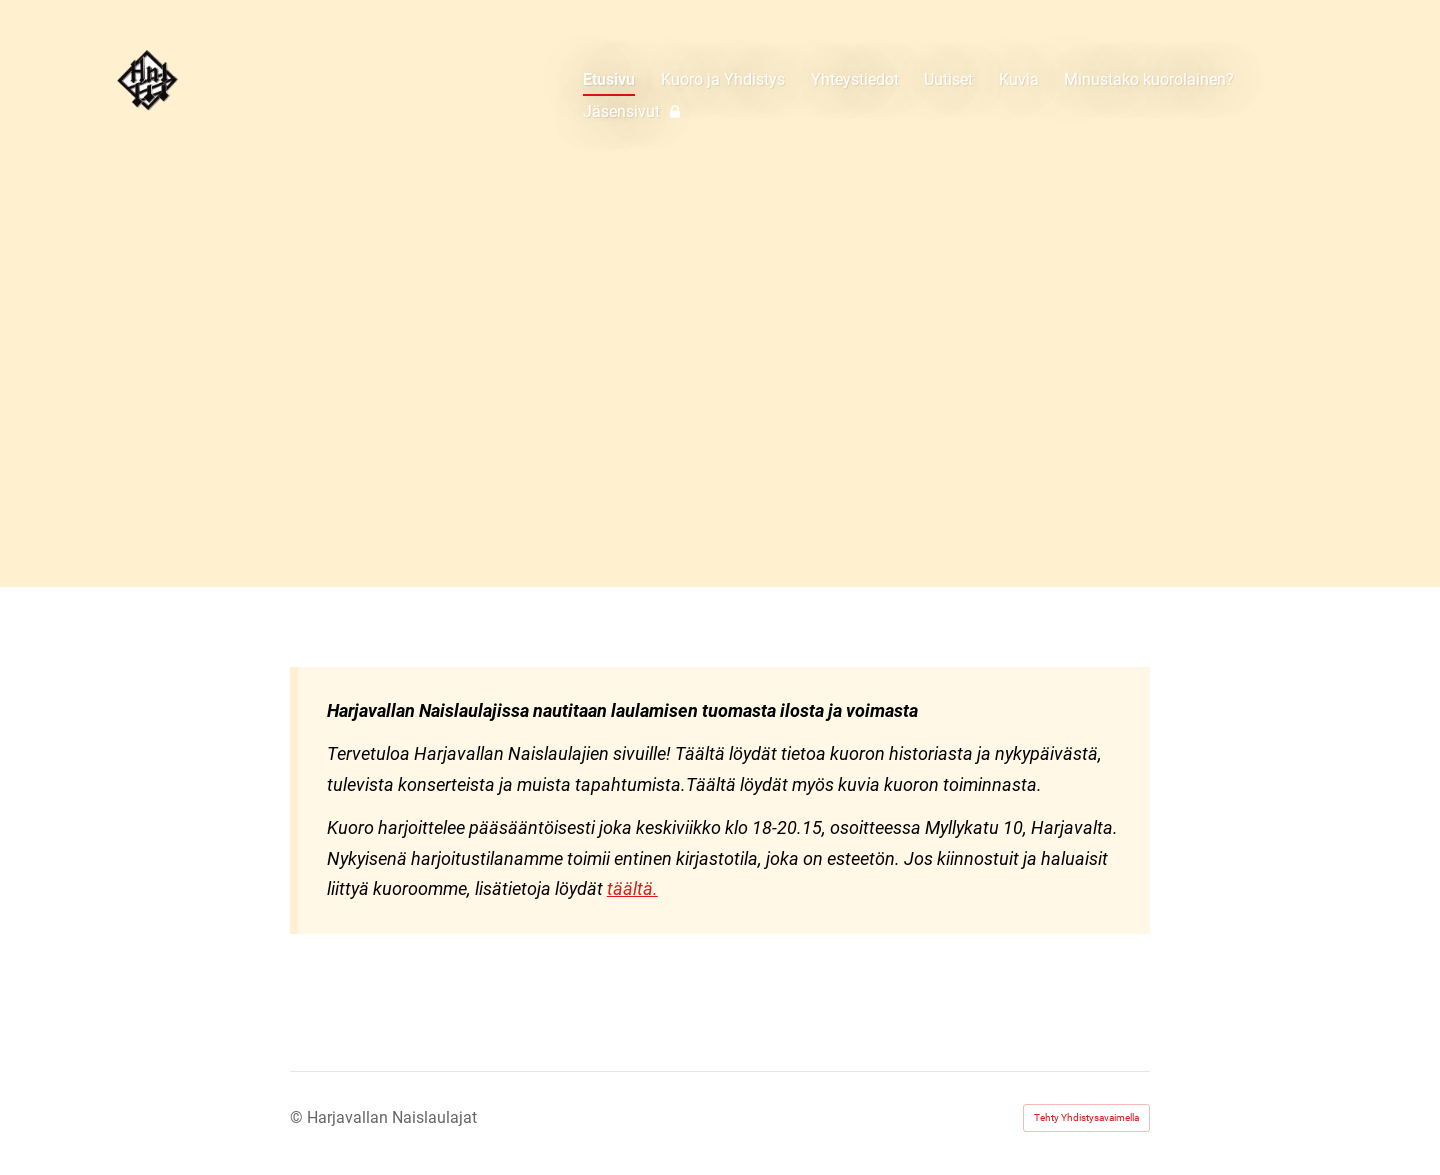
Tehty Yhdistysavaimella (1086, 1117)
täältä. (632, 888)
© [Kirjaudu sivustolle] (298, 1117)
